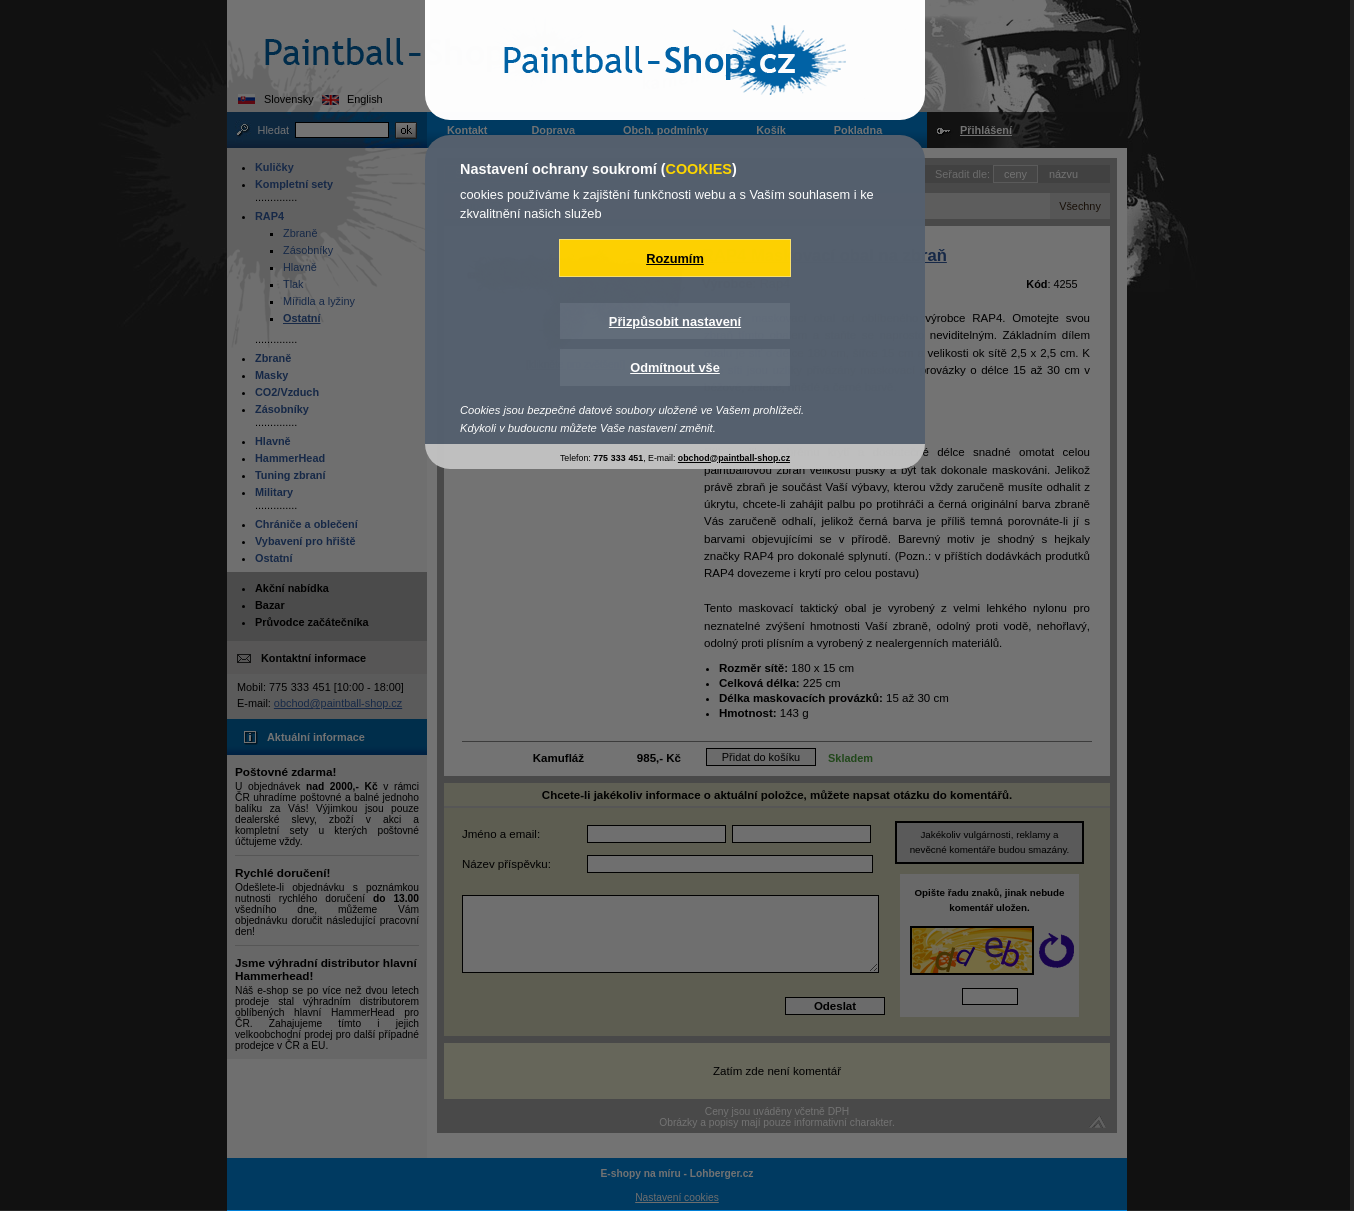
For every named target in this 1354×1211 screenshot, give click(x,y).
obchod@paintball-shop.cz (734, 458)
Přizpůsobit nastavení (675, 321)
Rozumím (675, 258)
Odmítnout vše (675, 367)
